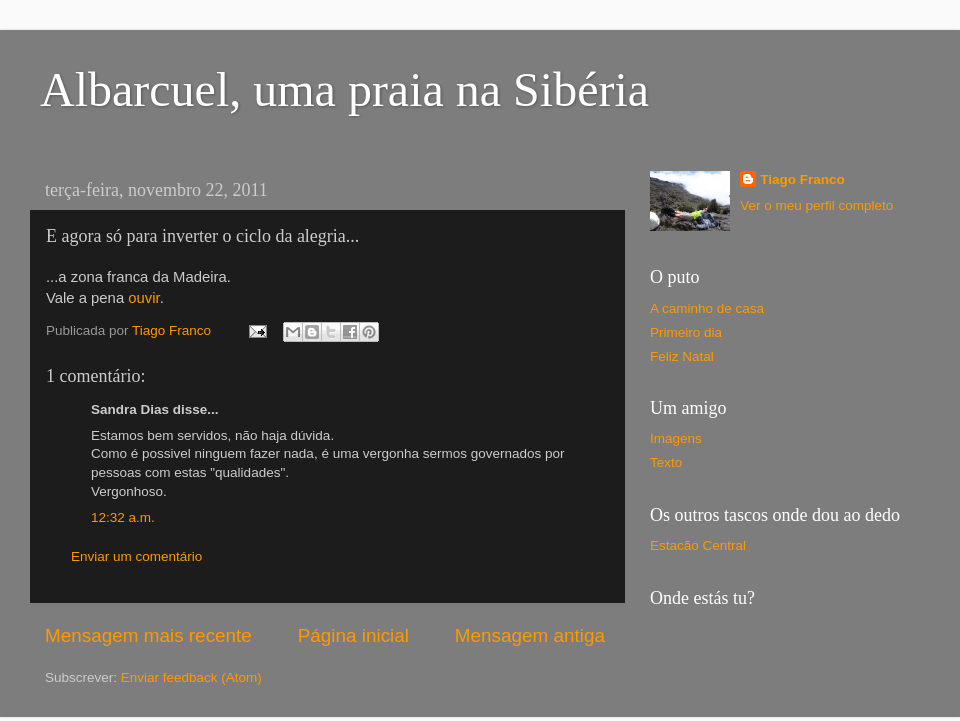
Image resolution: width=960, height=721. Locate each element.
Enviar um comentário (136, 556)
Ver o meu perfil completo (816, 205)
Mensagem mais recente (148, 635)
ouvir (143, 298)
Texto (666, 462)
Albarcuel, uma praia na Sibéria (344, 89)
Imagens (676, 438)
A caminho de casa (707, 308)
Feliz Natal (682, 356)
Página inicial (353, 635)
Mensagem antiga (530, 635)
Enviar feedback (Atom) (191, 677)
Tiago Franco (802, 179)
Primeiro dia (686, 332)
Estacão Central (698, 545)
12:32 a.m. (123, 517)
